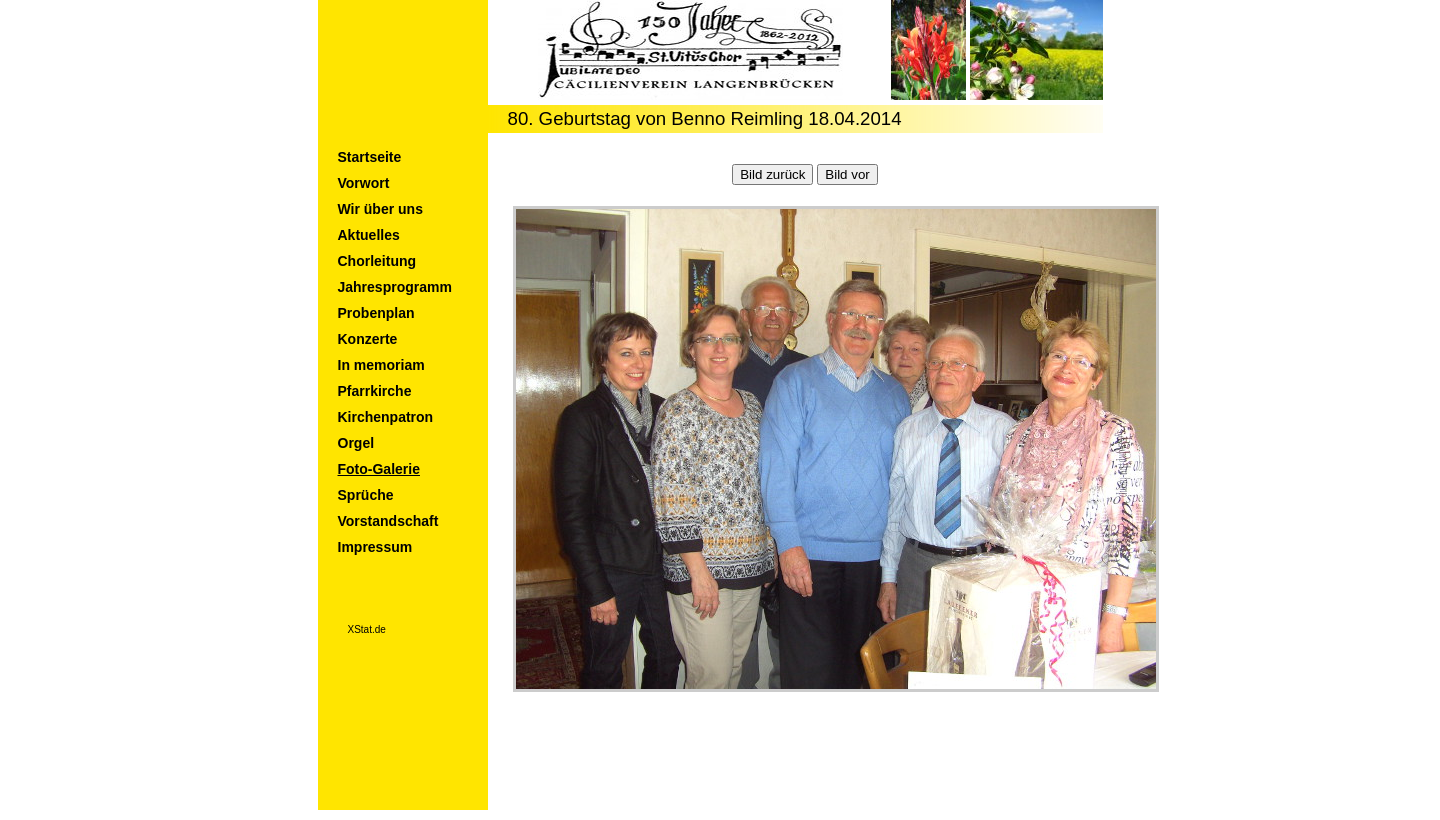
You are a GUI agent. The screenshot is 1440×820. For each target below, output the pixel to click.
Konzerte (368, 339)
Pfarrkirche (375, 391)
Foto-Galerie (379, 469)
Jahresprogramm (395, 287)
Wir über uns (380, 209)
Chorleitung (377, 261)
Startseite (370, 157)
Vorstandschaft (388, 521)
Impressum (375, 547)
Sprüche (366, 495)
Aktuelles (369, 235)
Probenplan (376, 313)
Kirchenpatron (386, 417)
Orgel (356, 443)
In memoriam (381, 365)
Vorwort (364, 183)
